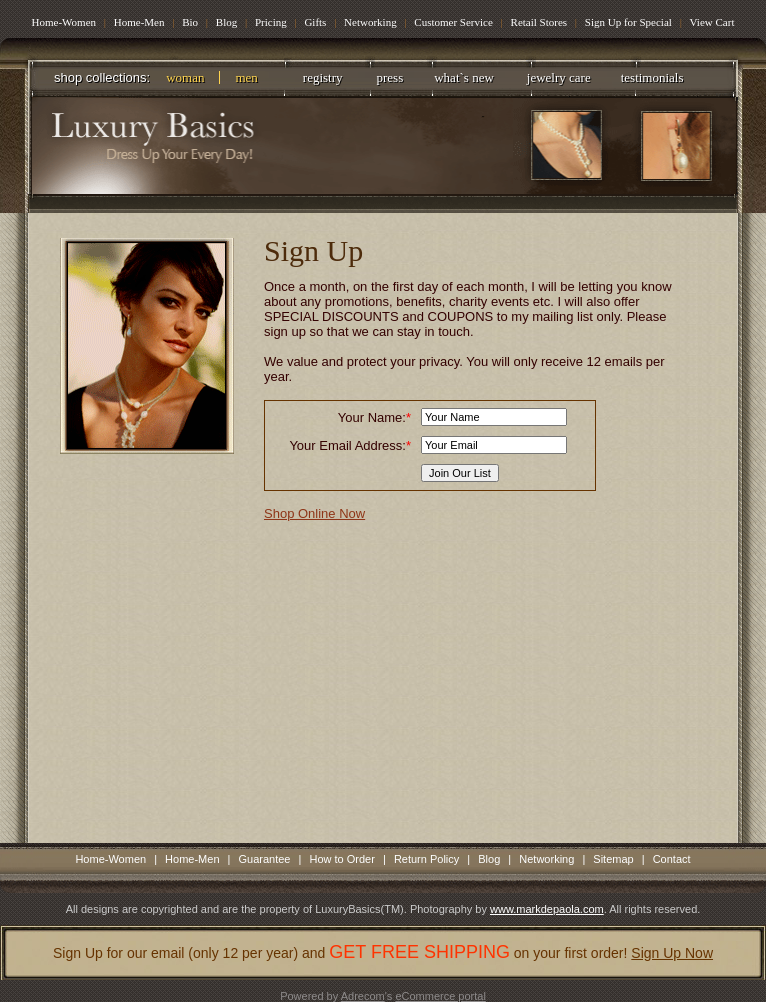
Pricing (271, 22)
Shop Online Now (314, 513)
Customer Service (454, 22)
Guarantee (265, 859)
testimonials (652, 77)
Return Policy (426, 859)
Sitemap (613, 859)
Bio (190, 22)
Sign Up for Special (628, 22)
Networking (370, 22)
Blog (226, 22)
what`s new (464, 77)
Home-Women (64, 22)
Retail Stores (540, 22)
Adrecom (363, 996)
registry (323, 77)
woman (185, 77)
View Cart (712, 22)
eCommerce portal (440, 996)
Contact (672, 859)
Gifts (315, 22)
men (246, 77)
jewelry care (559, 77)
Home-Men (139, 22)
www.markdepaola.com (547, 909)
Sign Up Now (672, 953)
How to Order (341, 859)
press (390, 77)
